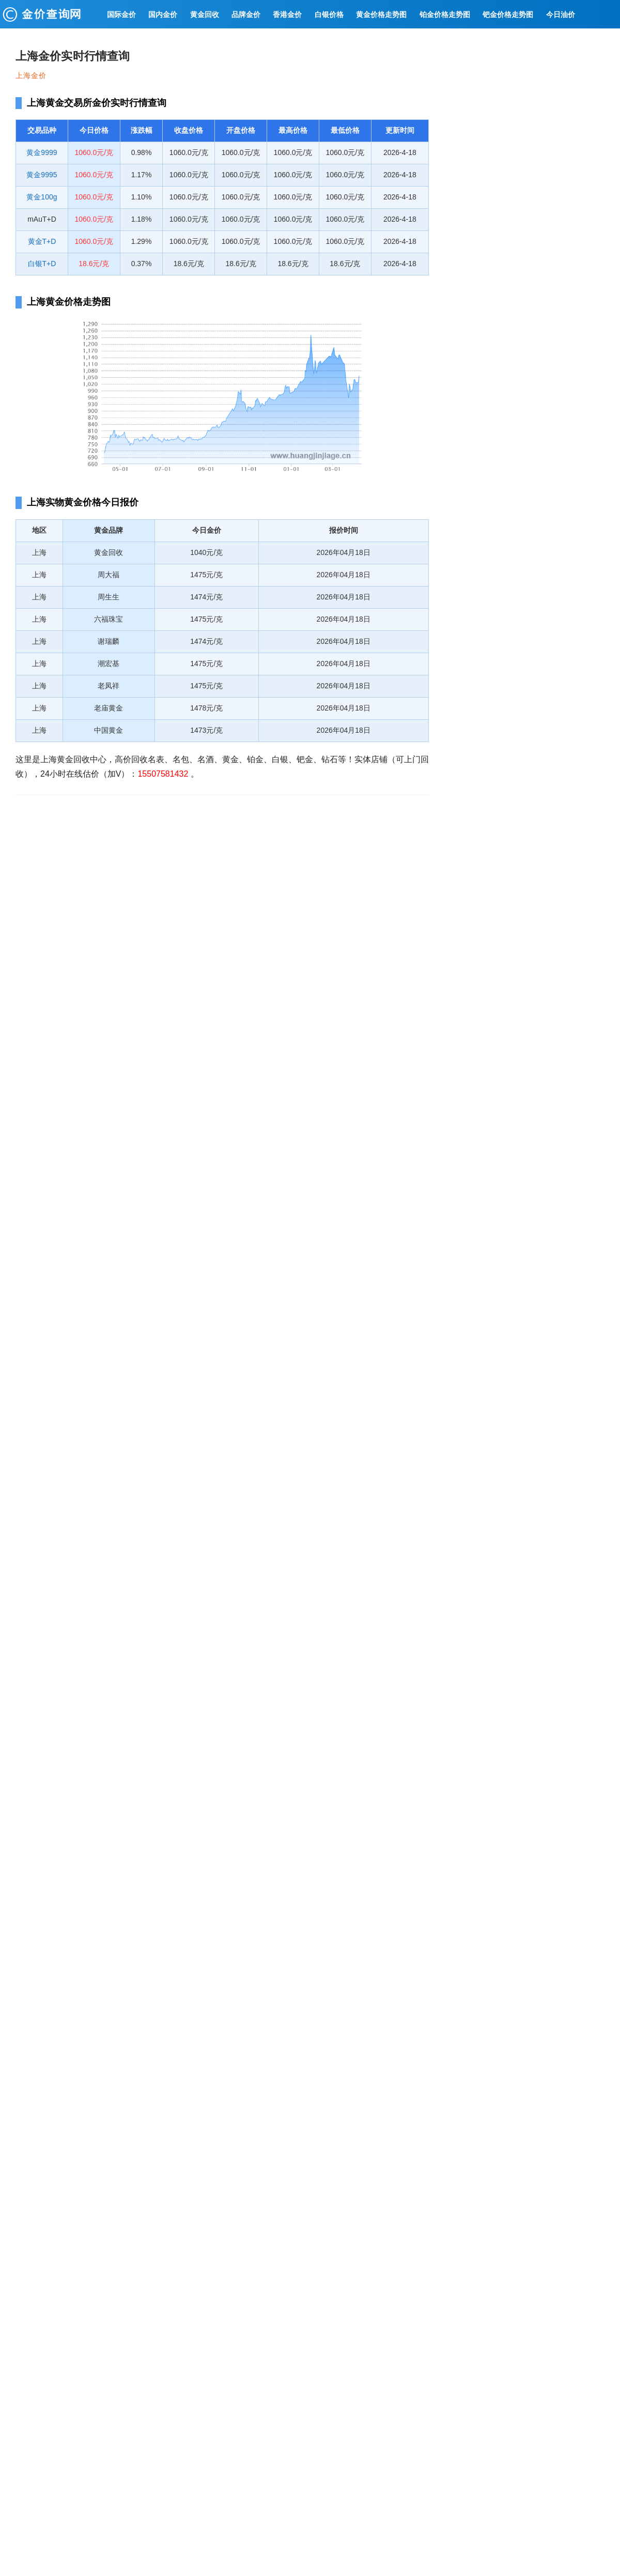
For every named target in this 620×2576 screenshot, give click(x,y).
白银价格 (329, 14)
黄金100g (41, 197)
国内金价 (162, 14)
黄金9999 (41, 152)
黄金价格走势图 (381, 14)
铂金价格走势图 (445, 14)
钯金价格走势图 (508, 14)
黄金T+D (42, 241)
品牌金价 (245, 14)
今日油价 (560, 14)
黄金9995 (41, 175)
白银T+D (42, 263)
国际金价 (121, 14)
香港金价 (287, 14)
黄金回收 (204, 14)
